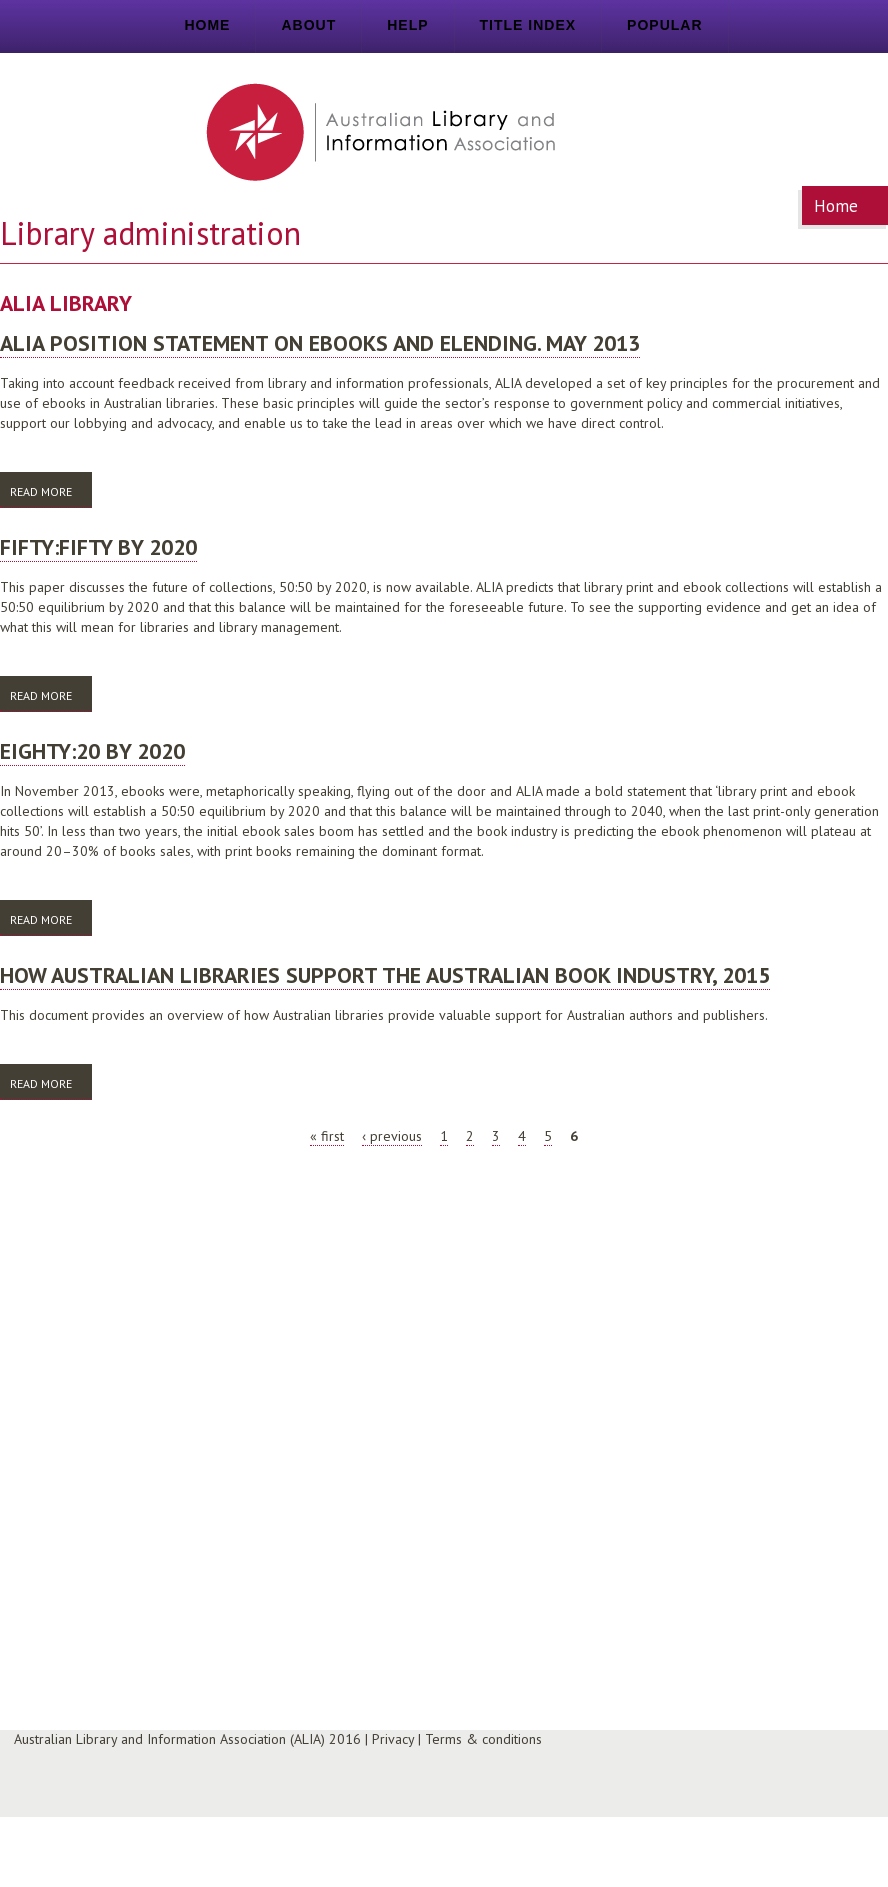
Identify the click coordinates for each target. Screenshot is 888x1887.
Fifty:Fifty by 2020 (98, 547)
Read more (51, 490)
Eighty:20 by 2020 (92, 751)
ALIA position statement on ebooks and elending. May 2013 (320, 343)
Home (207, 25)
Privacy (393, 1739)
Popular (664, 25)
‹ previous (392, 1136)
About (308, 25)
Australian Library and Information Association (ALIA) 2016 (187, 1739)
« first (327, 1136)
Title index (528, 25)
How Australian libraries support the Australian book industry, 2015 (385, 975)
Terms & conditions (483, 1739)
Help (407, 25)
